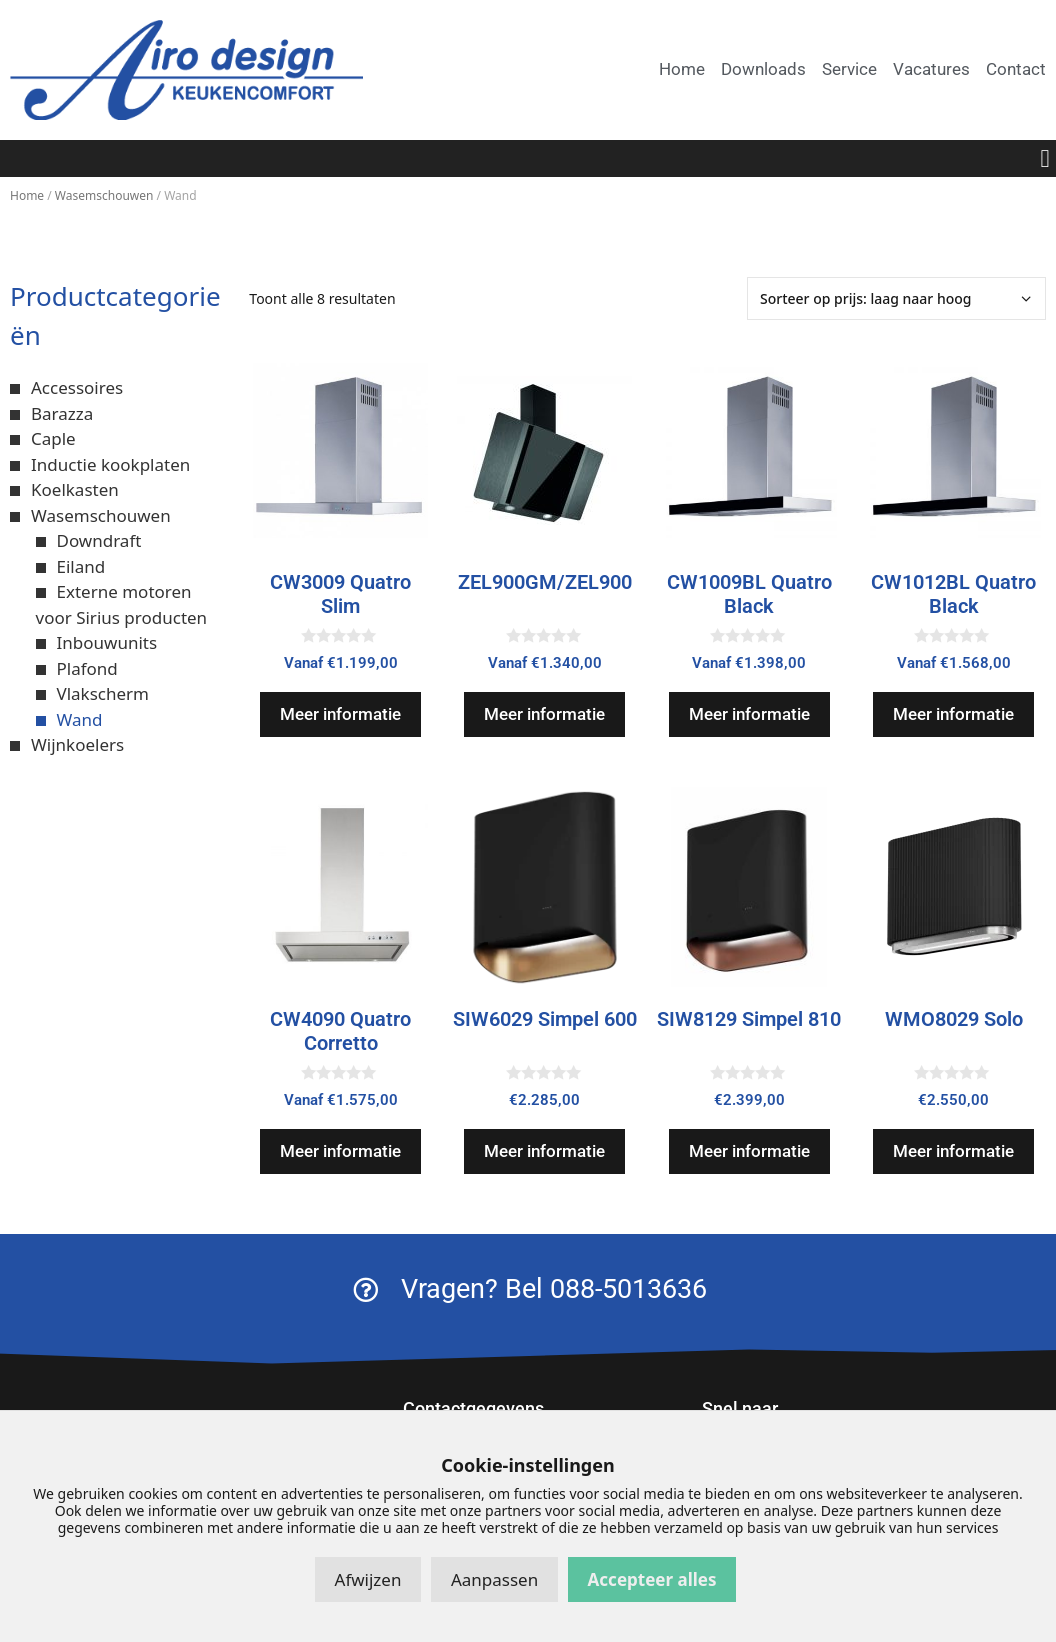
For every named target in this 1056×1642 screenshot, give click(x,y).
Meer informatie (340, 714)
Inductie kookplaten (110, 464)
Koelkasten (75, 489)
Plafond (87, 668)
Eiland (81, 566)
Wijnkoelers (77, 744)
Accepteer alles (652, 1579)
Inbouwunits (107, 642)
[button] (1045, 159)
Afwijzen (368, 1579)
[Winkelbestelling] (896, 298)
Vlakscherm (103, 693)
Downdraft (99, 540)
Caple (53, 438)
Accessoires (77, 387)
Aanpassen (494, 1579)
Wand (80, 719)
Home (27, 195)
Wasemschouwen (104, 195)
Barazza (62, 413)
